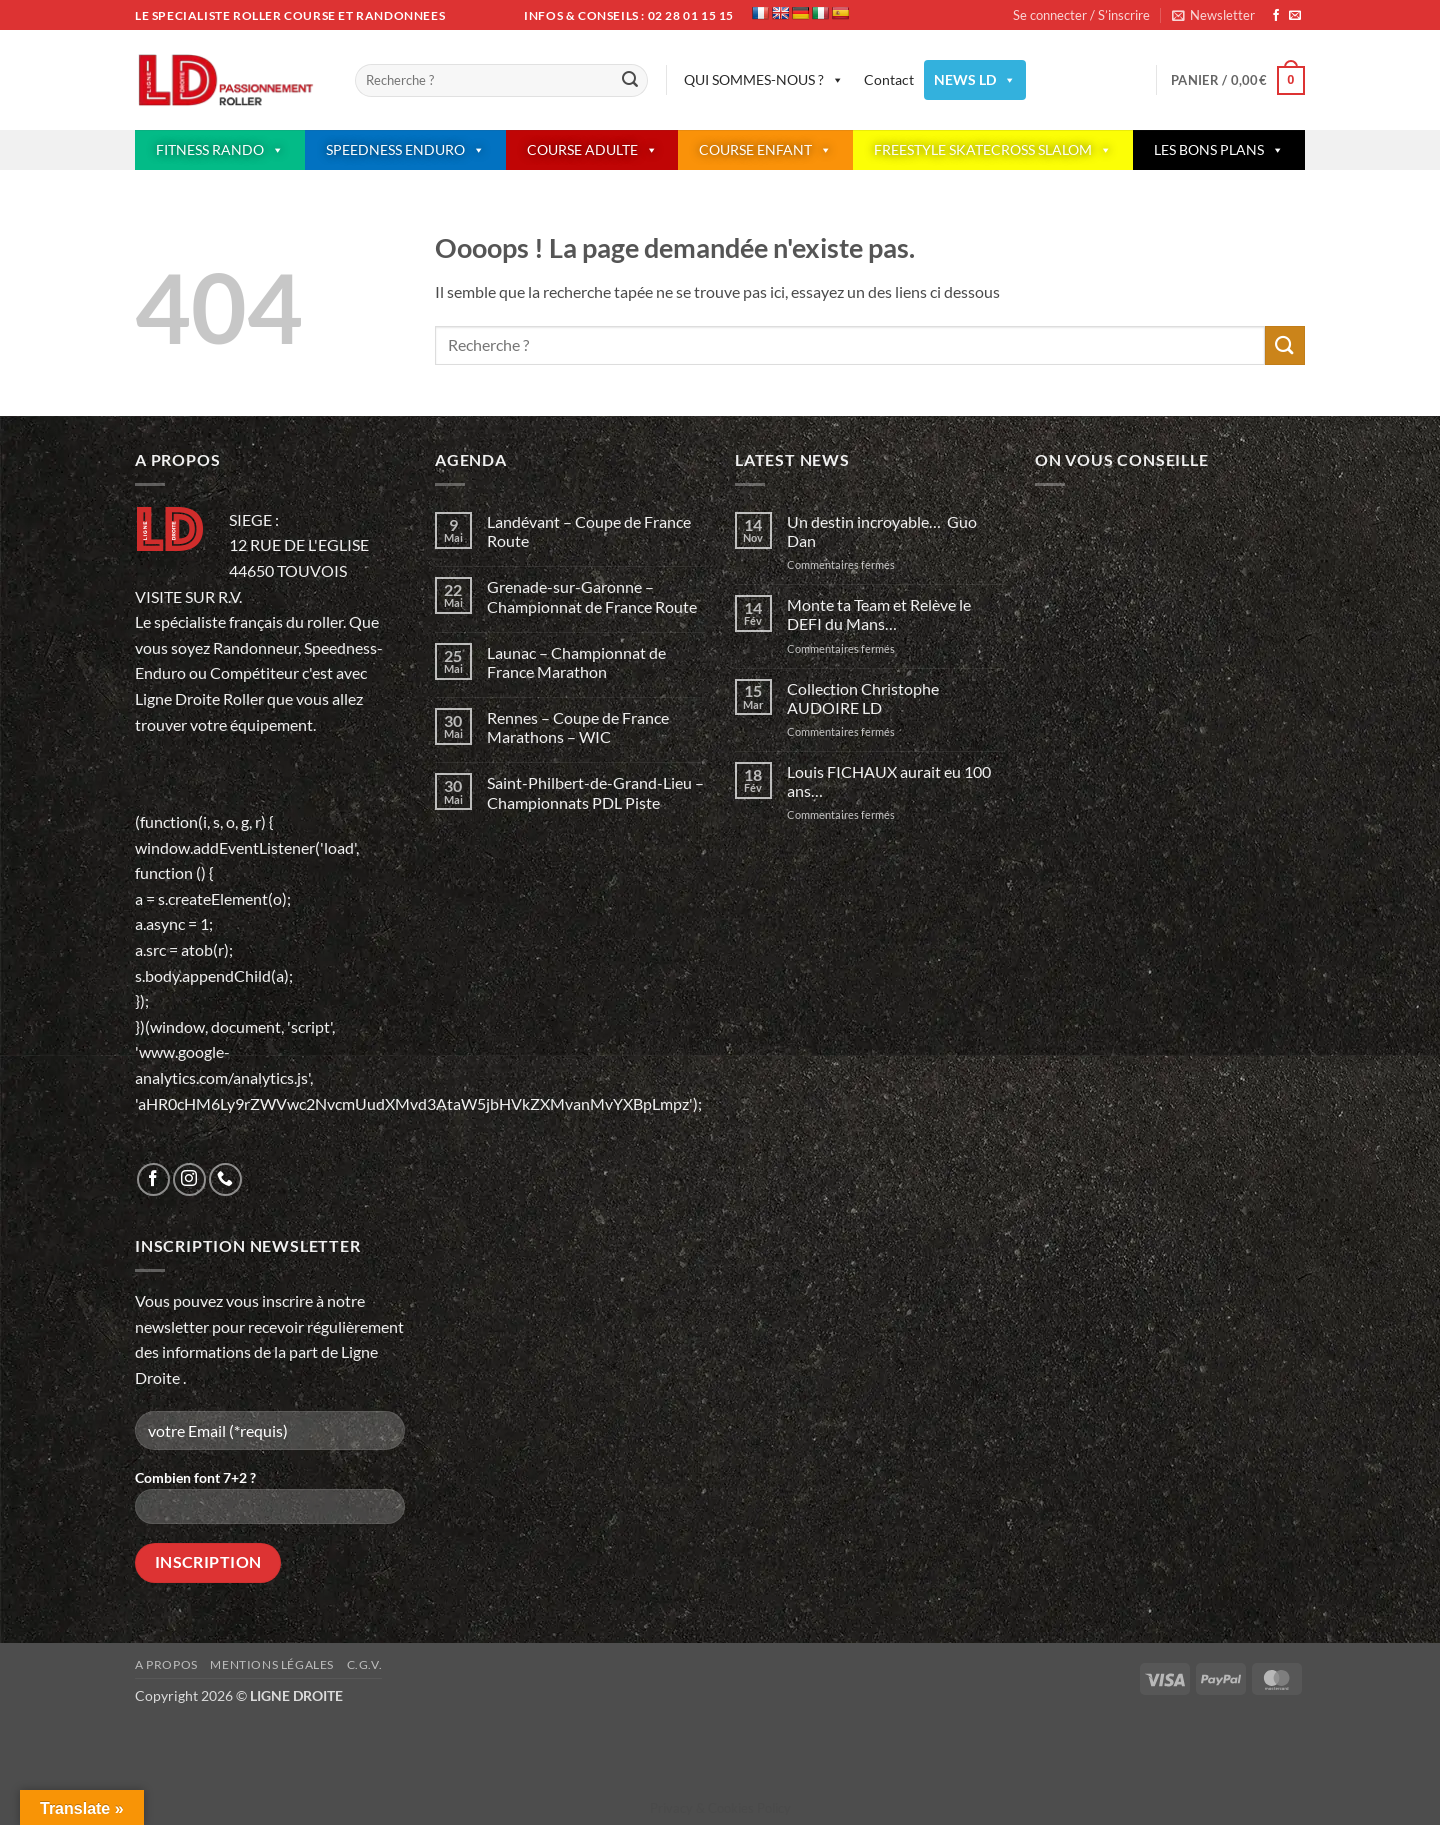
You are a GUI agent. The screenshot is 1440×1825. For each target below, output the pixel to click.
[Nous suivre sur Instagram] (189, 1179)
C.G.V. (365, 1664)
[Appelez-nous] (225, 1179)
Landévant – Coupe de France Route (589, 531)
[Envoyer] (630, 81)
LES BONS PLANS (1219, 150)
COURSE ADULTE (592, 150)
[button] (1213, 15)
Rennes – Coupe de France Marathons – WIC (578, 727)
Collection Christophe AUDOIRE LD (863, 698)
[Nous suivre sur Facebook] (1276, 16)
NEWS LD (975, 80)
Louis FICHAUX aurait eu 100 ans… (889, 781)
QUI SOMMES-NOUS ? (764, 80)
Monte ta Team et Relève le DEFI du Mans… (879, 614)
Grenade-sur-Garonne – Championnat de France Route (592, 596)
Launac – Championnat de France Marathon (576, 662)
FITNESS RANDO (220, 150)
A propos (166, 1664)
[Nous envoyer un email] (1295, 16)
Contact (889, 79)
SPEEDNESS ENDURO (405, 150)
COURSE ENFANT (765, 150)
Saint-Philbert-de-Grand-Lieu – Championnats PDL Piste (595, 792)
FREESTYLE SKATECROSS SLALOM (993, 150)
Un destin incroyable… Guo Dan (882, 531)
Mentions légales (272, 1664)
